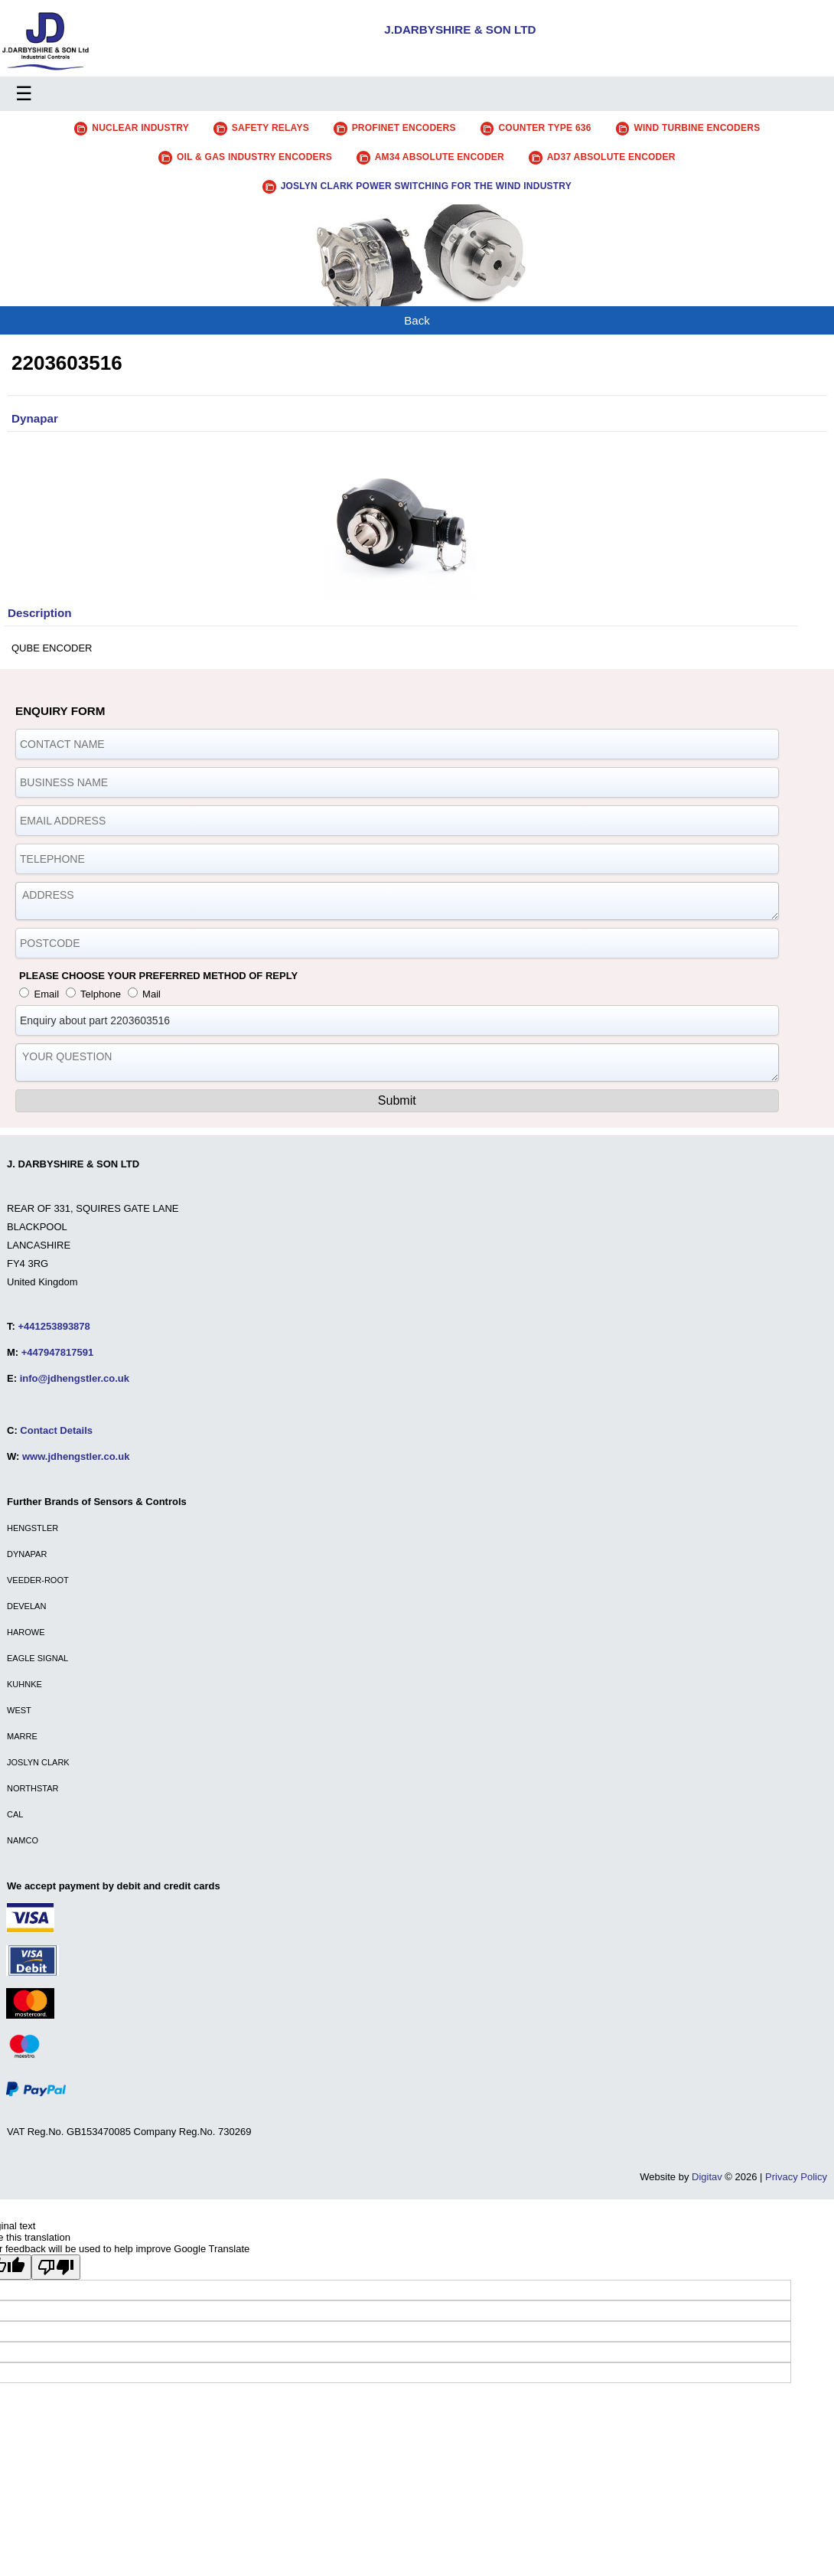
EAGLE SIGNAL (37, 1658)
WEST (19, 1710)
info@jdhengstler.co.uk (74, 1378)
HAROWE (26, 1632)
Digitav (707, 2177)
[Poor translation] (55, 2267)
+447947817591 (57, 1352)
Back (416, 320)
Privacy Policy (796, 2177)
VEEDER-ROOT (38, 1580)
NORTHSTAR (32, 1788)
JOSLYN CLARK (38, 1762)
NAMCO (22, 1840)
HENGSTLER (32, 1528)
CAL (15, 1814)
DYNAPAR (27, 1554)
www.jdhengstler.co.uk (75, 1456)
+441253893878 (54, 1326)
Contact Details (56, 1430)
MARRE (22, 1736)
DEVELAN (26, 1606)
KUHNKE (24, 1684)
